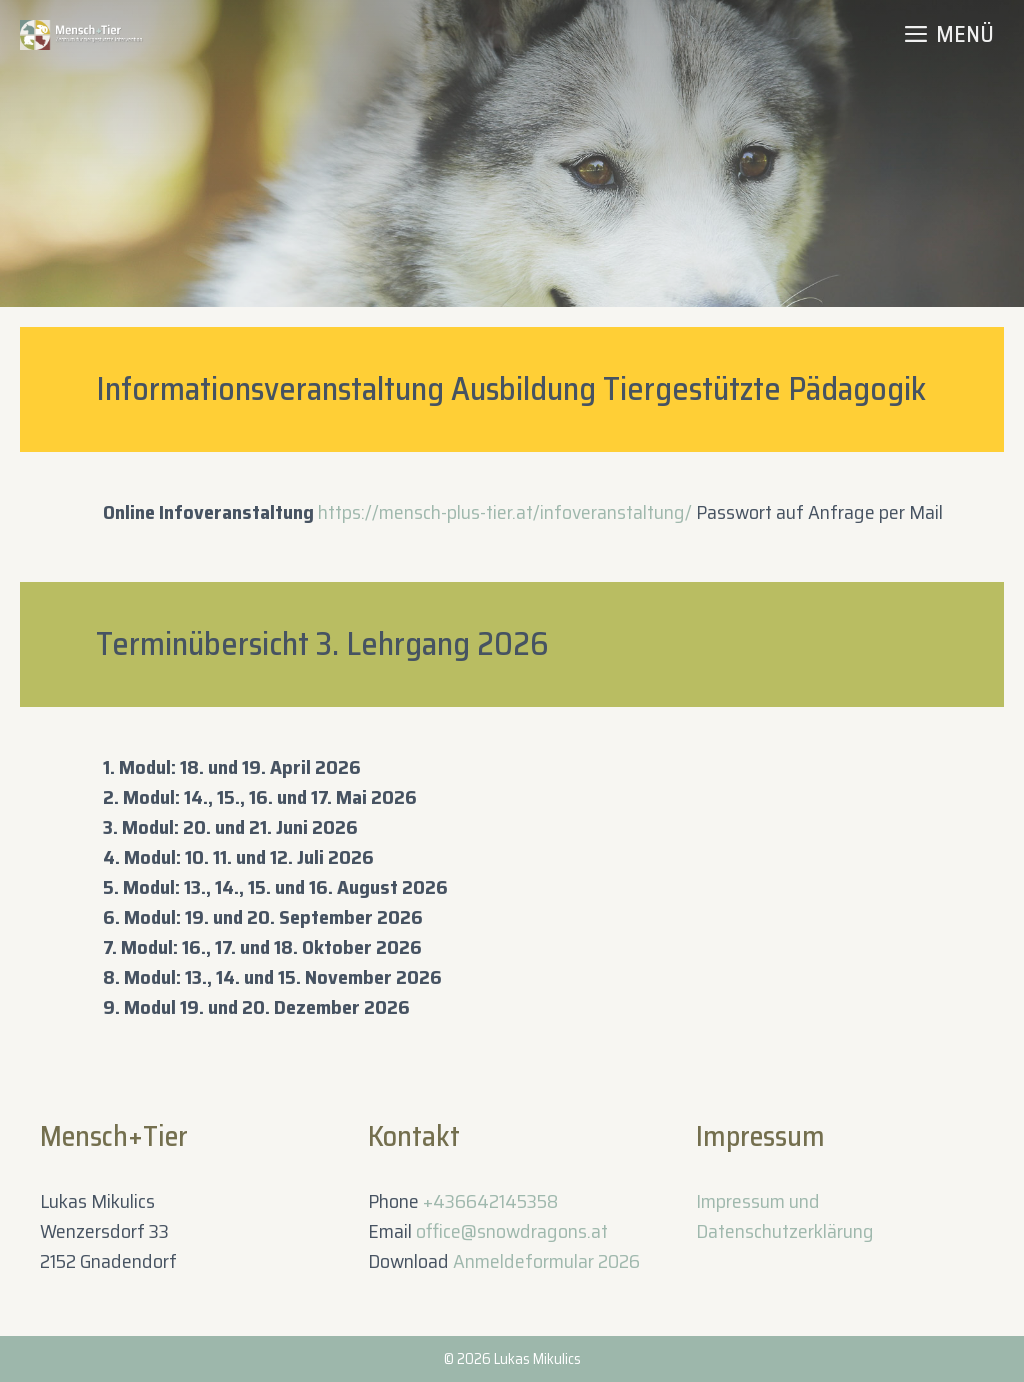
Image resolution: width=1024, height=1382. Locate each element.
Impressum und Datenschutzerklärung (785, 1216)
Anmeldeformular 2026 (546, 1261)
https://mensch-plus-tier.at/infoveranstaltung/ (505, 512)
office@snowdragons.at (512, 1231)
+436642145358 (490, 1201)
